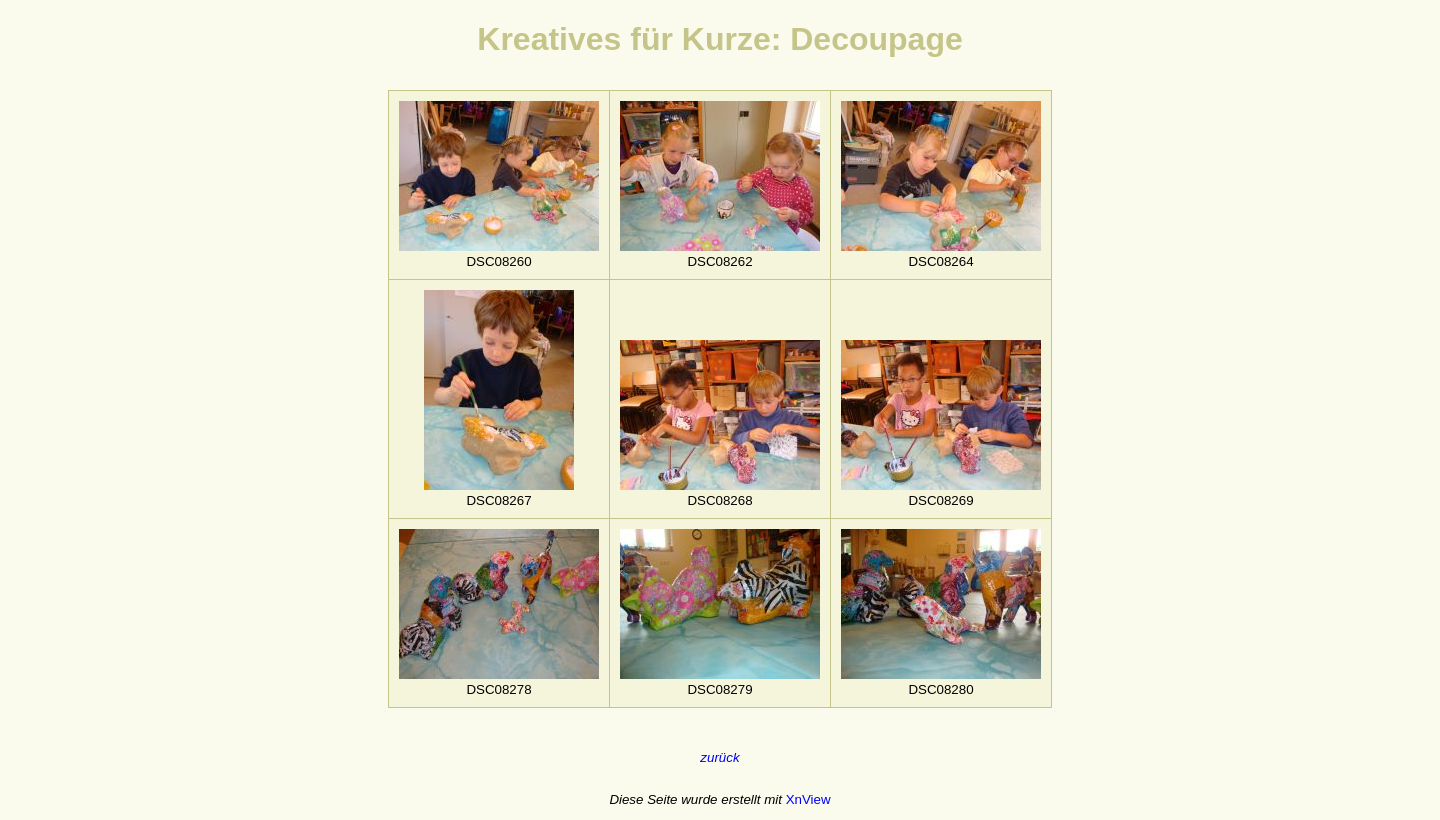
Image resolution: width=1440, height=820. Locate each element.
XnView (808, 799)
